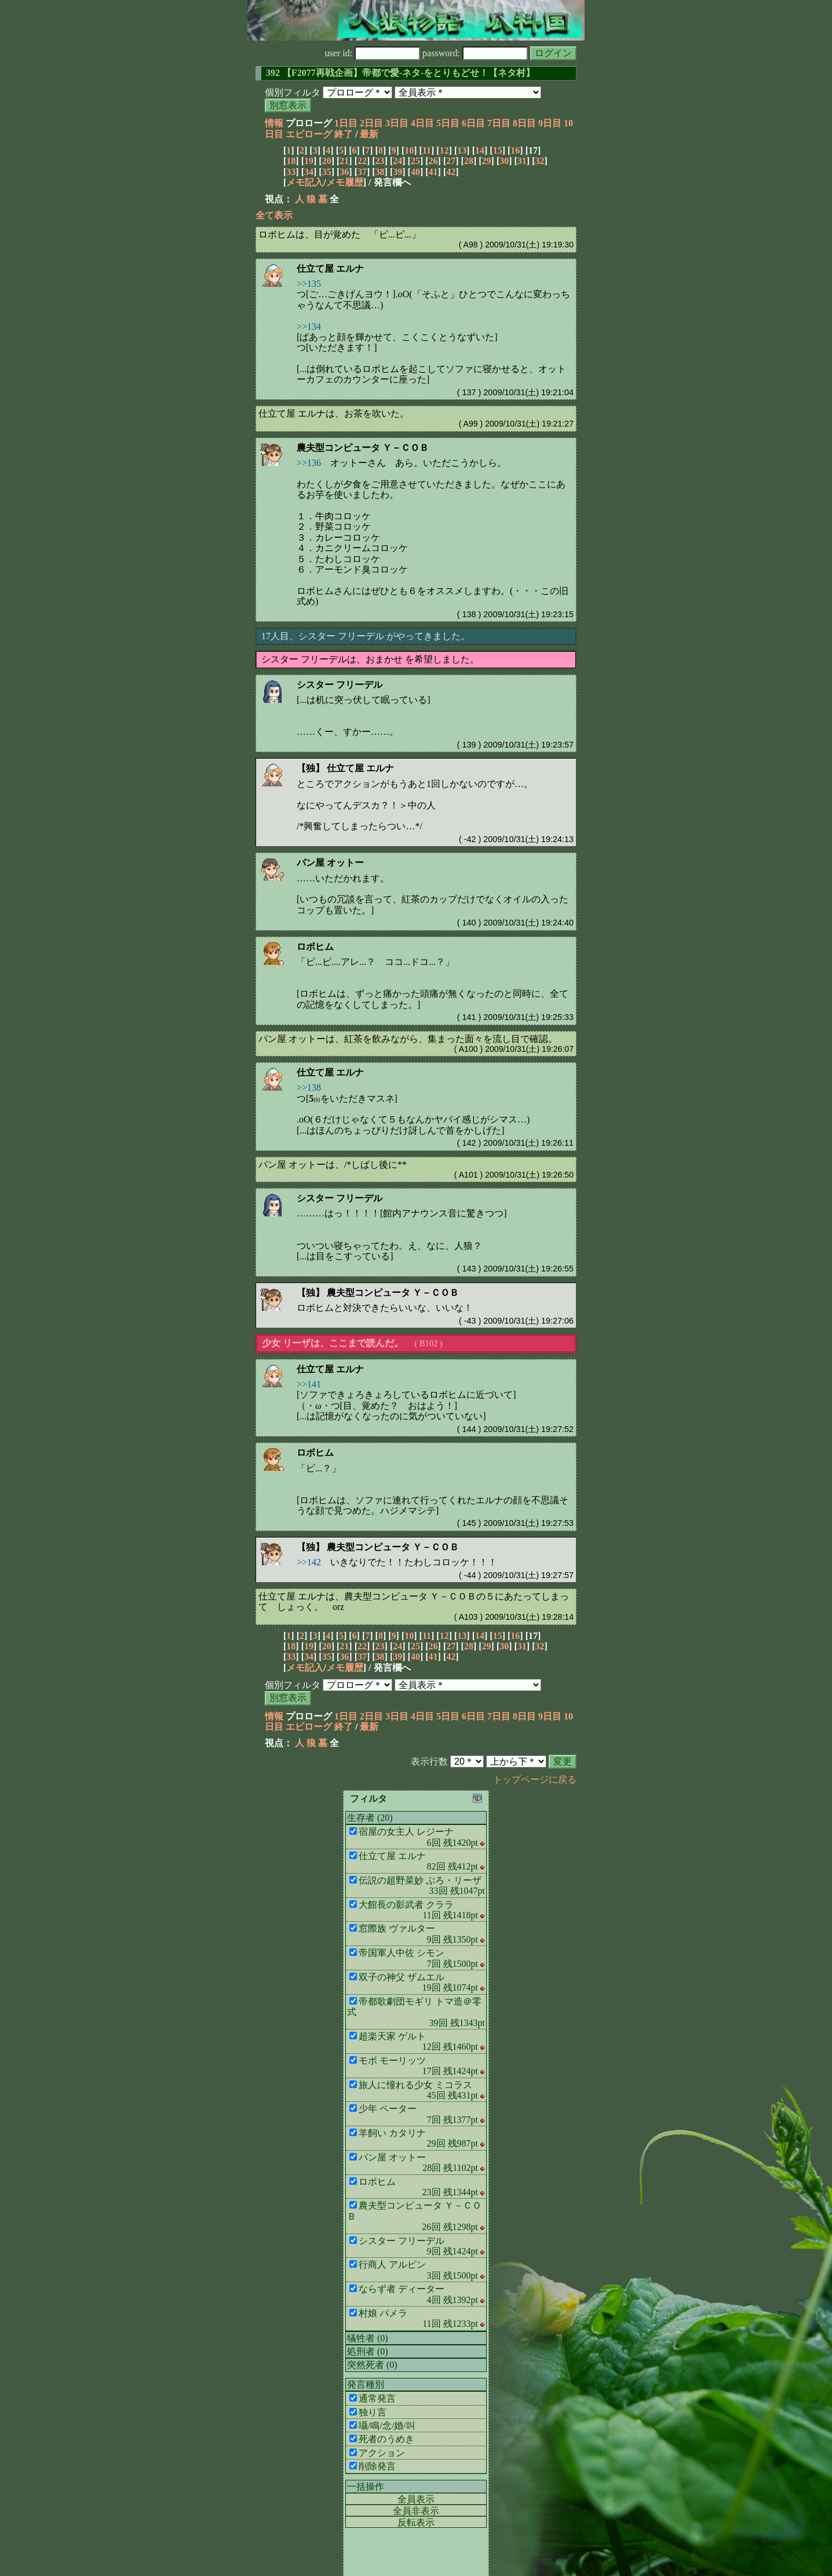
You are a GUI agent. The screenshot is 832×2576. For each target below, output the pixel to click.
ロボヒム (315, 947)
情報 (274, 123)
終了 (343, 134)
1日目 (345, 123)
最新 (369, 134)
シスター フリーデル (339, 685)
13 (461, 150)
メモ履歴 (344, 182)
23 (380, 161)
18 (290, 161)
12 (444, 150)
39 (397, 172)
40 (415, 172)
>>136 (309, 463)
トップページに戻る (534, 1779)
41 (433, 172)
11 (426, 150)
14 (479, 150)
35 (326, 172)
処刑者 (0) (367, 2351)
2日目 (371, 123)
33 (290, 172)
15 (497, 150)
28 (468, 161)
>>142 (309, 1562)
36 (344, 172)
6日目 (473, 123)
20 (326, 161)
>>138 (309, 1087)
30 (504, 161)
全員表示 (416, 2499)
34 (308, 172)
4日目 (422, 123)
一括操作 (365, 2486)
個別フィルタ (292, 92)
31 (522, 161)
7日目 (498, 123)
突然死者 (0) (372, 2365)
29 (486, 161)
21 (344, 161)
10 (409, 150)
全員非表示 (416, 2511)
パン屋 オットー (330, 863)
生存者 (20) (370, 1818)
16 (515, 150)
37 (362, 172)
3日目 (396, 123)
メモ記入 (304, 182)
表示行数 (429, 1761)
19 (308, 161)
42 (450, 172)
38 (380, 172)
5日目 (447, 123)
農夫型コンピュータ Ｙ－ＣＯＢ (363, 448)
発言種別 (365, 2384)
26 (433, 161)
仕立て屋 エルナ (330, 269)
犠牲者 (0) (367, 2338)
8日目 (524, 123)
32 (540, 161)
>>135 (309, 284)
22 (362, 161)
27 (450, 161)
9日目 (549, 123)
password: (475, 53)
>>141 (309, 1384)
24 (397, 161)
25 (415, 161)
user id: (373, 53)
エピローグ (309, 134)
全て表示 (274, 215)
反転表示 (416, 2522)
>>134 (309, 326)
